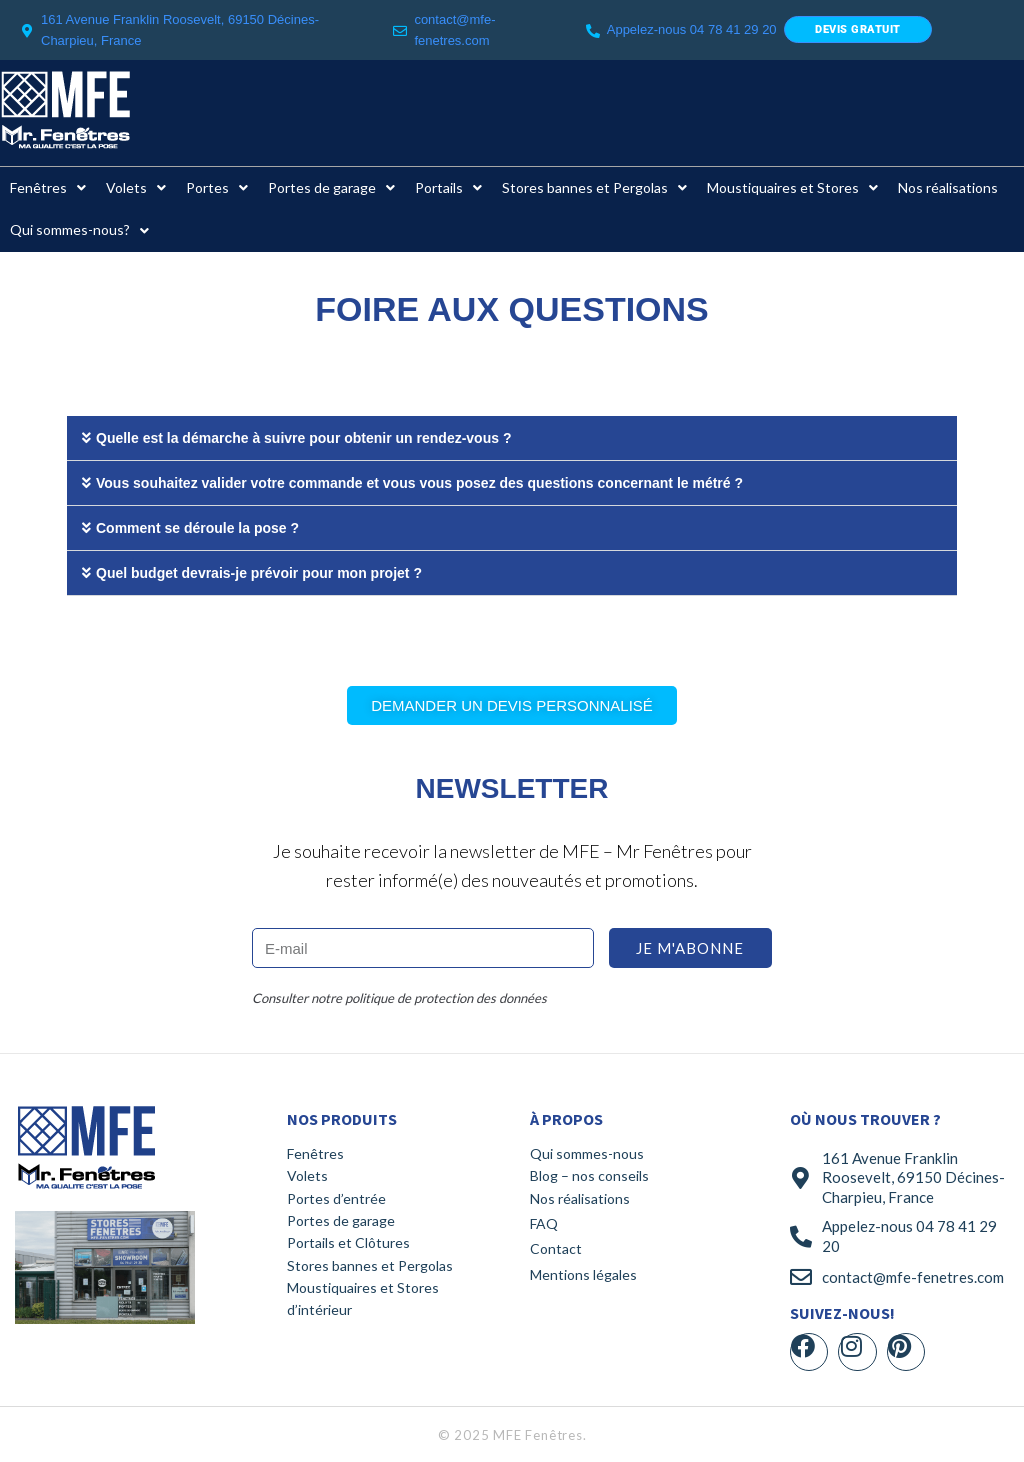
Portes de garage (341, 1220)
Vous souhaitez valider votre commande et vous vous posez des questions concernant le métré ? (419, 483)
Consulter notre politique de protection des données (399, 998)
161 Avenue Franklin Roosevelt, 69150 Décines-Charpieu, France (913, 1177)
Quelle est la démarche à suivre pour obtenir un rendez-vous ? (303, 438)
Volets (307, 1175)
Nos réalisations (580, 1198)
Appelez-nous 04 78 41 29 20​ (692, 29)
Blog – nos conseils (589, 1175)
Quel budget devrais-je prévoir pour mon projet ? (259, 573)
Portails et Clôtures (348, 1242)
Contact (556, 1248)
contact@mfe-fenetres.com (913, 1277)
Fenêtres (315, 1153)
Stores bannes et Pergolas (370, 1265)
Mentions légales (583, 1274)
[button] (512, 438)
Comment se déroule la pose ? (197, 528)
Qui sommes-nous (587, 1153)
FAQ (544, 1223)
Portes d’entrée (336, 1198)
